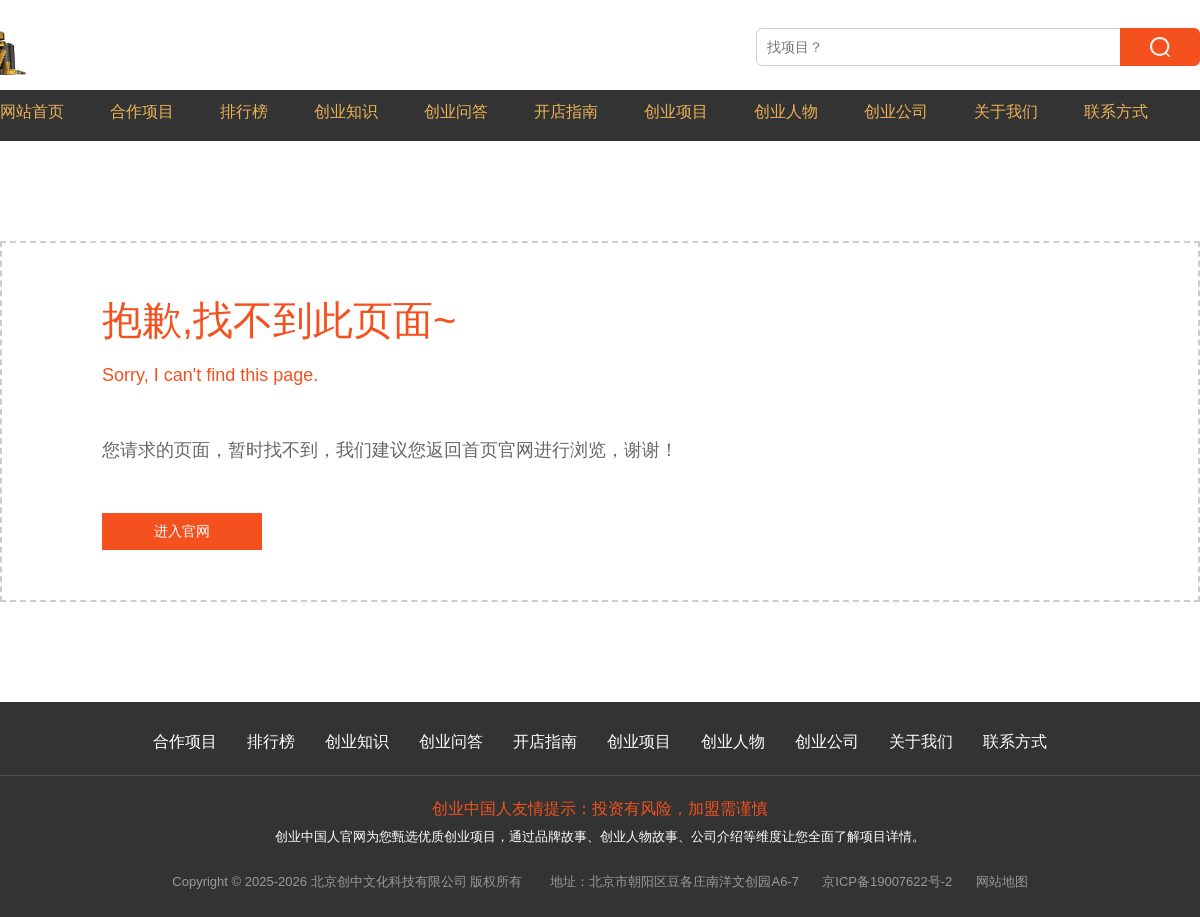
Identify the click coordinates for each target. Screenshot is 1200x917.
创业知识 (346, 111)
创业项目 (676, 111)
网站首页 (32, 111)
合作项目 (142, 111)
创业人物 (786, 111)
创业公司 (896, 111)
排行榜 (244, 111)
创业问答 (456, 111)
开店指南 (566, 111)
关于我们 (1006, 111)
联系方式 (1116, 111)
